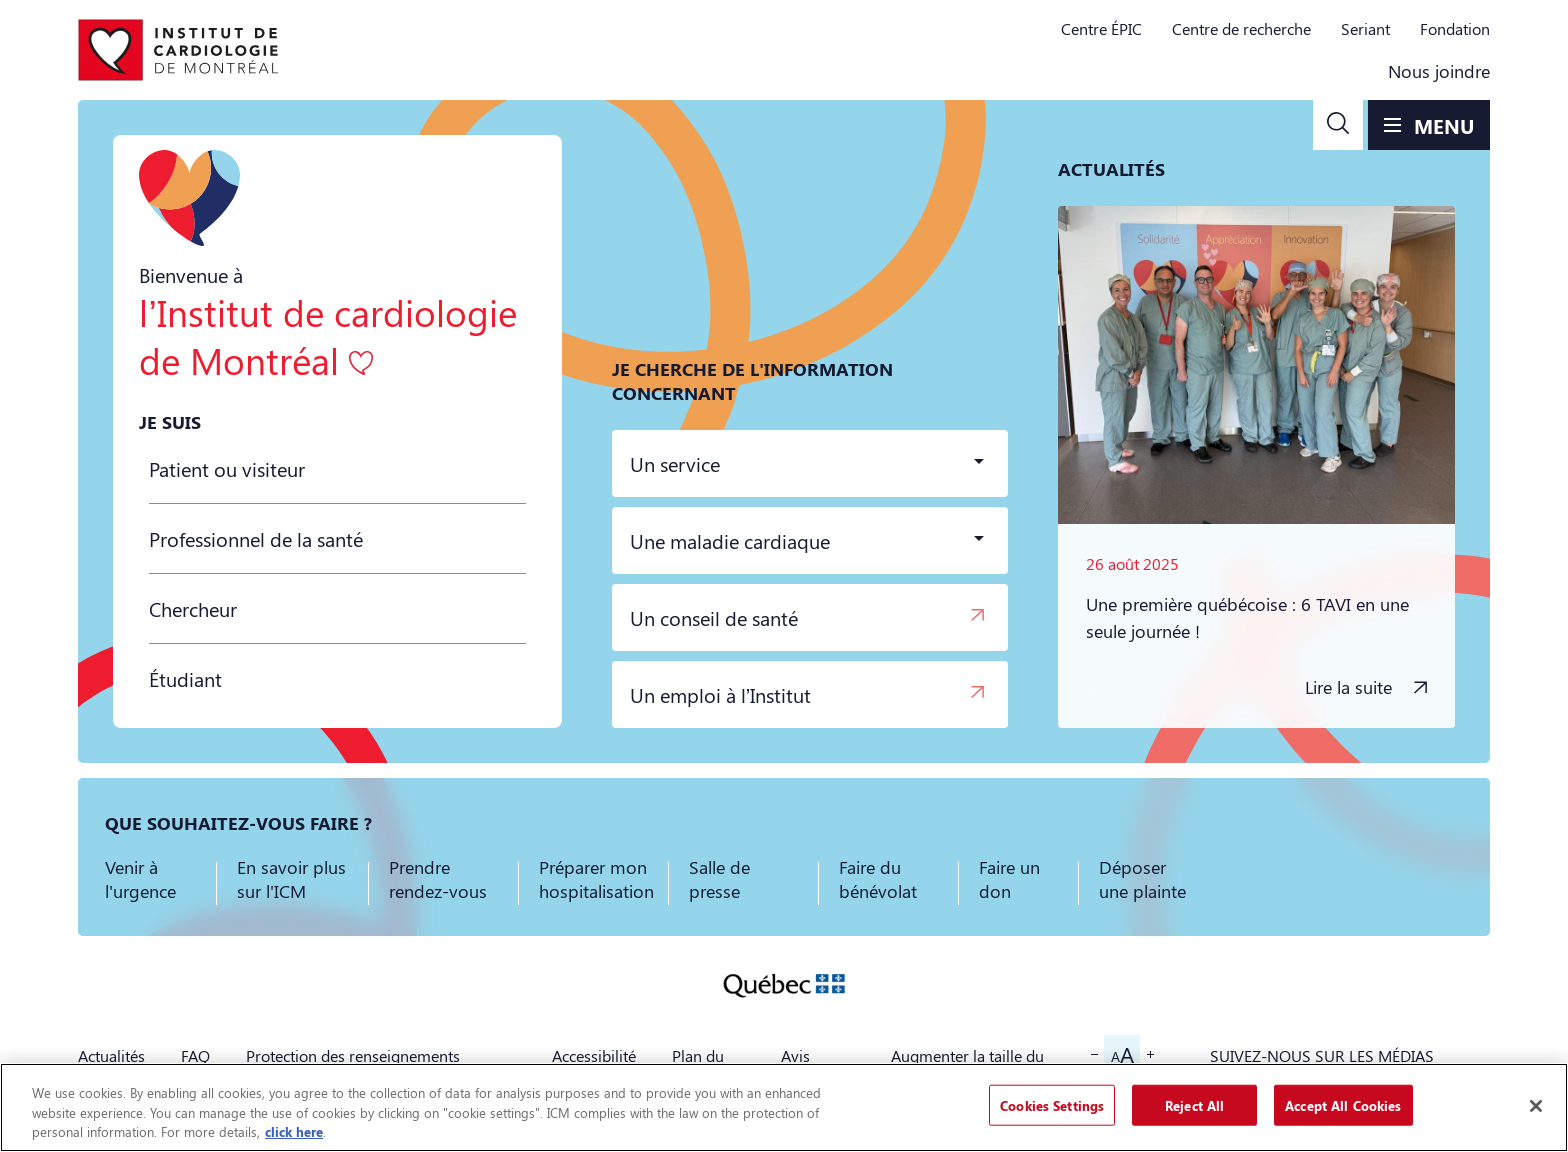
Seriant (1365, 28)
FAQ (195, 1055)
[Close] (1536, 1106)
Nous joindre (1439, 71)
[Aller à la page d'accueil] (178, 50)
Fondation (1455, 28)
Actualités (111, 1055)
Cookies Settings (1052, 1104)
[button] (1338, 125)
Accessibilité (594, 1055)
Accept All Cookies (1343, 1104)
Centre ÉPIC (1101, 28)
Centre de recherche (1241, 28)
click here (294, 1131)
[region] (784, 1107)
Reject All (1194, 1104)
